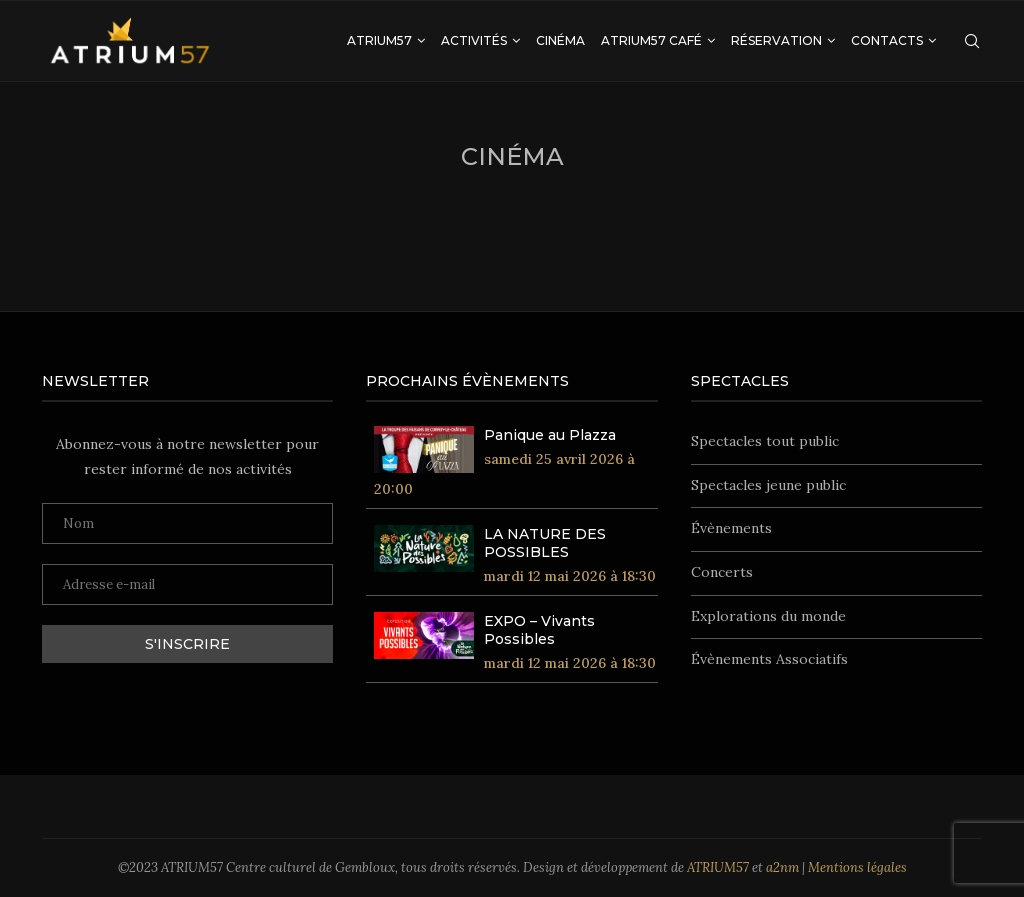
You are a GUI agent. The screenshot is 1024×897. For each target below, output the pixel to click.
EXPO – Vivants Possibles (539, 630)
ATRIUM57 (379, 40)
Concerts (722, 572)
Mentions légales (857, 867)
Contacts (887, 40)
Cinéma (560, 40)
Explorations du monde (768, 616)
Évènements (731, 528)
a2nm (782, 867)
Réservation (776, 40)
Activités (474, 40)
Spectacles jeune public (768, 485)
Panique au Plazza (550, 435)
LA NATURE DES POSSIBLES (545, 543)
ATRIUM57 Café (651, 40)
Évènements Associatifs (769, 659)
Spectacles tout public (765, 441)
